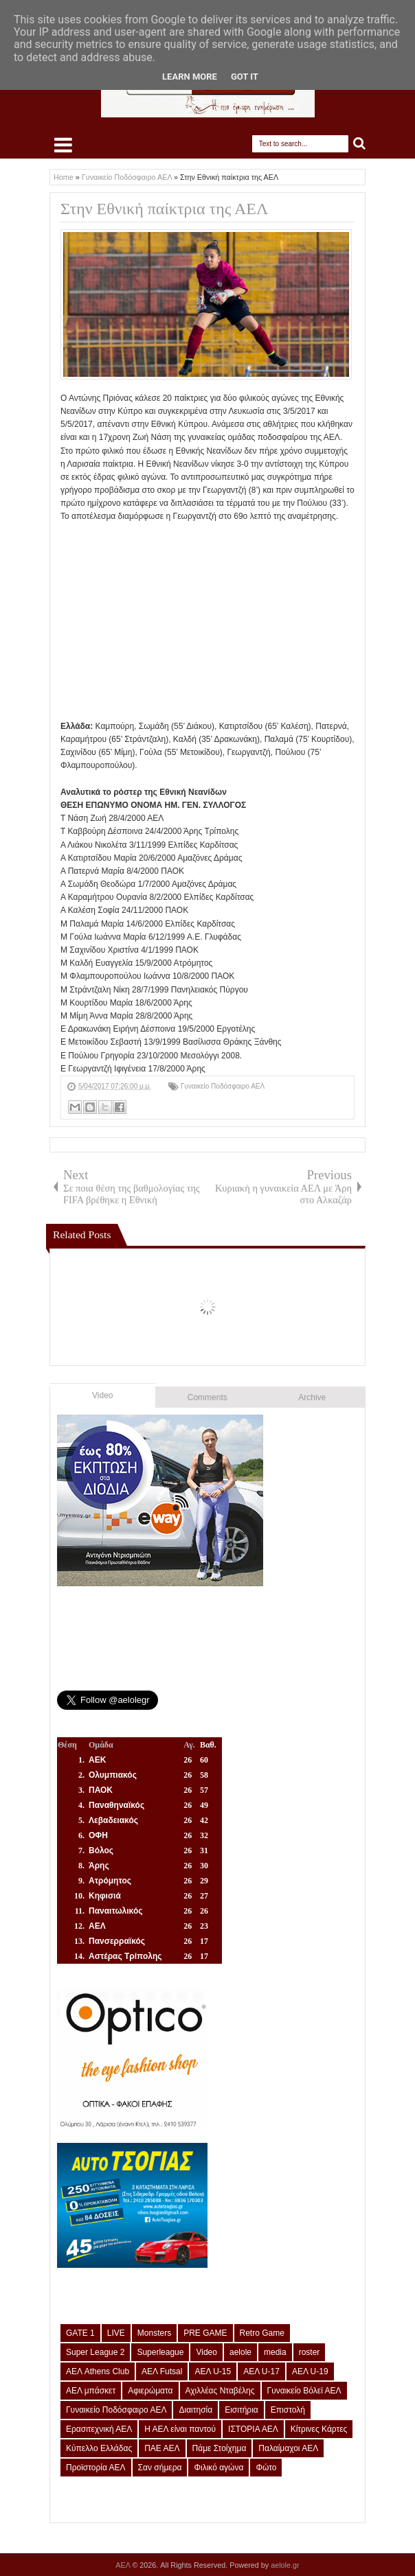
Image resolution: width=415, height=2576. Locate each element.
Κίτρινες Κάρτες (319, 2429)
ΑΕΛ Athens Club (97, 2371)
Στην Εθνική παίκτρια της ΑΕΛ (164, 209)
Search (359, 144)
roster (309, 2352)
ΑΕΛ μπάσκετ (90, 2390)
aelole (240, 2352)
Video (102, 1395)
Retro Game (262, 2333)
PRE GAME (205, 2333)
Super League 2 (95, 2352)
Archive (312, 1397)
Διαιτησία (195, 2410)
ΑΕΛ (123, 2565)
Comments (207, 1397)
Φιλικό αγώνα (218, 2467)
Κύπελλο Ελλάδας (99, 2448)
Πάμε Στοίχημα (219, 2448)
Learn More (189, 76)
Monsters (154, 2333)
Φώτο (266, 2467)
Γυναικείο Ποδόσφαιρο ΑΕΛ (223, 1086)
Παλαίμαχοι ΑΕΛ (288, 2448)
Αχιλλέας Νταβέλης (220, 2390)
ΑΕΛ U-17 (261, 2371)
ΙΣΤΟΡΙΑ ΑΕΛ (253, 2429)
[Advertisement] (237, 620)
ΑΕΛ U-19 (310, 2371)
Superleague (160, 2352)
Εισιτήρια (241, 2410)
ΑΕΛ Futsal (162, 2371)
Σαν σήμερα (160, 2467)
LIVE (116, 2333)
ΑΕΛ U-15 (212, 2371)
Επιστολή (288, 2410)
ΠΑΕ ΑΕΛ (161, 2448)
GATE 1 (80, 2333)
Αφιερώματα (150, 2390)
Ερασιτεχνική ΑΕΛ (99, 2429)
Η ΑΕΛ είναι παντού (180, 2429)
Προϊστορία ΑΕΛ (96, 2467)
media (275, 2352)
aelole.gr (285, 2565)
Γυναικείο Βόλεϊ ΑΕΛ (304, 2390)
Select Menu (63, 144)
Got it (244, 76)
